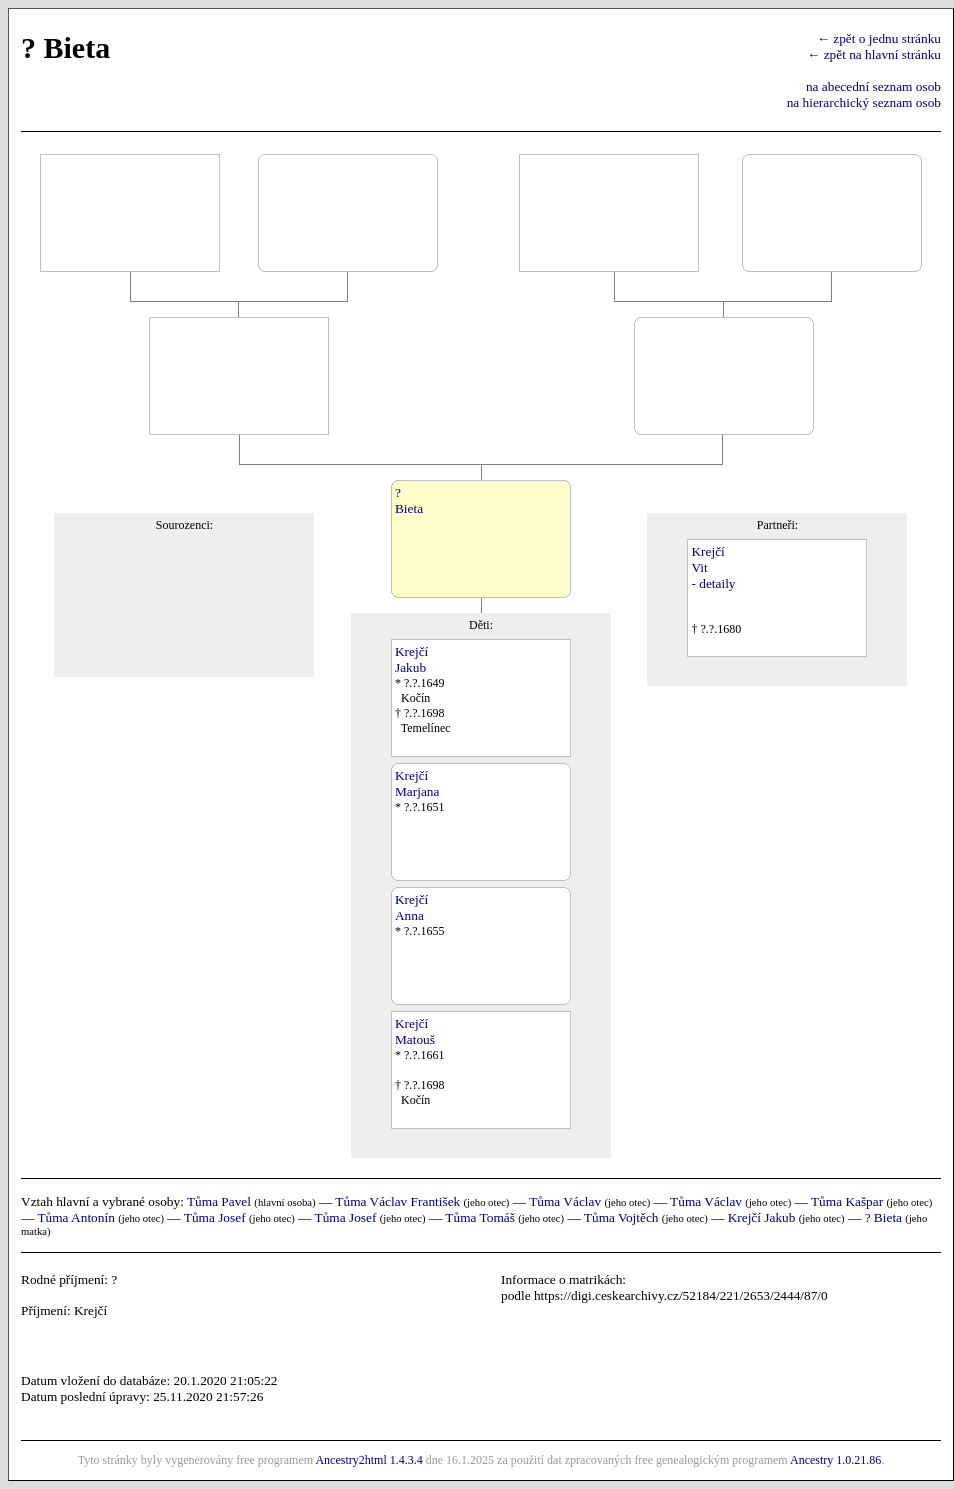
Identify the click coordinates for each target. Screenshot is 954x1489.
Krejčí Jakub (762, 1217)
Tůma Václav (565, 1201)
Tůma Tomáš (480, 1217)
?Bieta (409, 500)
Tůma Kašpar (847, 1201)
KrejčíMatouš (415, 1031)
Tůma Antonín (75, 1217)
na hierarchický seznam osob (864, 102)
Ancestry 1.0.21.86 (835, 1460)
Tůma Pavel (219, 1201)
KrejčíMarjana (417, 783)
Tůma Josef (215, 1217)
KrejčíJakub (411, 659)
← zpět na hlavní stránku (874, 54)
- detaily (713, 583)
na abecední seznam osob (873, 86)
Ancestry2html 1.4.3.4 (368, 1460)
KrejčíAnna (411, 907)
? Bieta (883, 1217)
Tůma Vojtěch (621, 1217)
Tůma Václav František (397, 1201)
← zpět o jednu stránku (879, 38)
